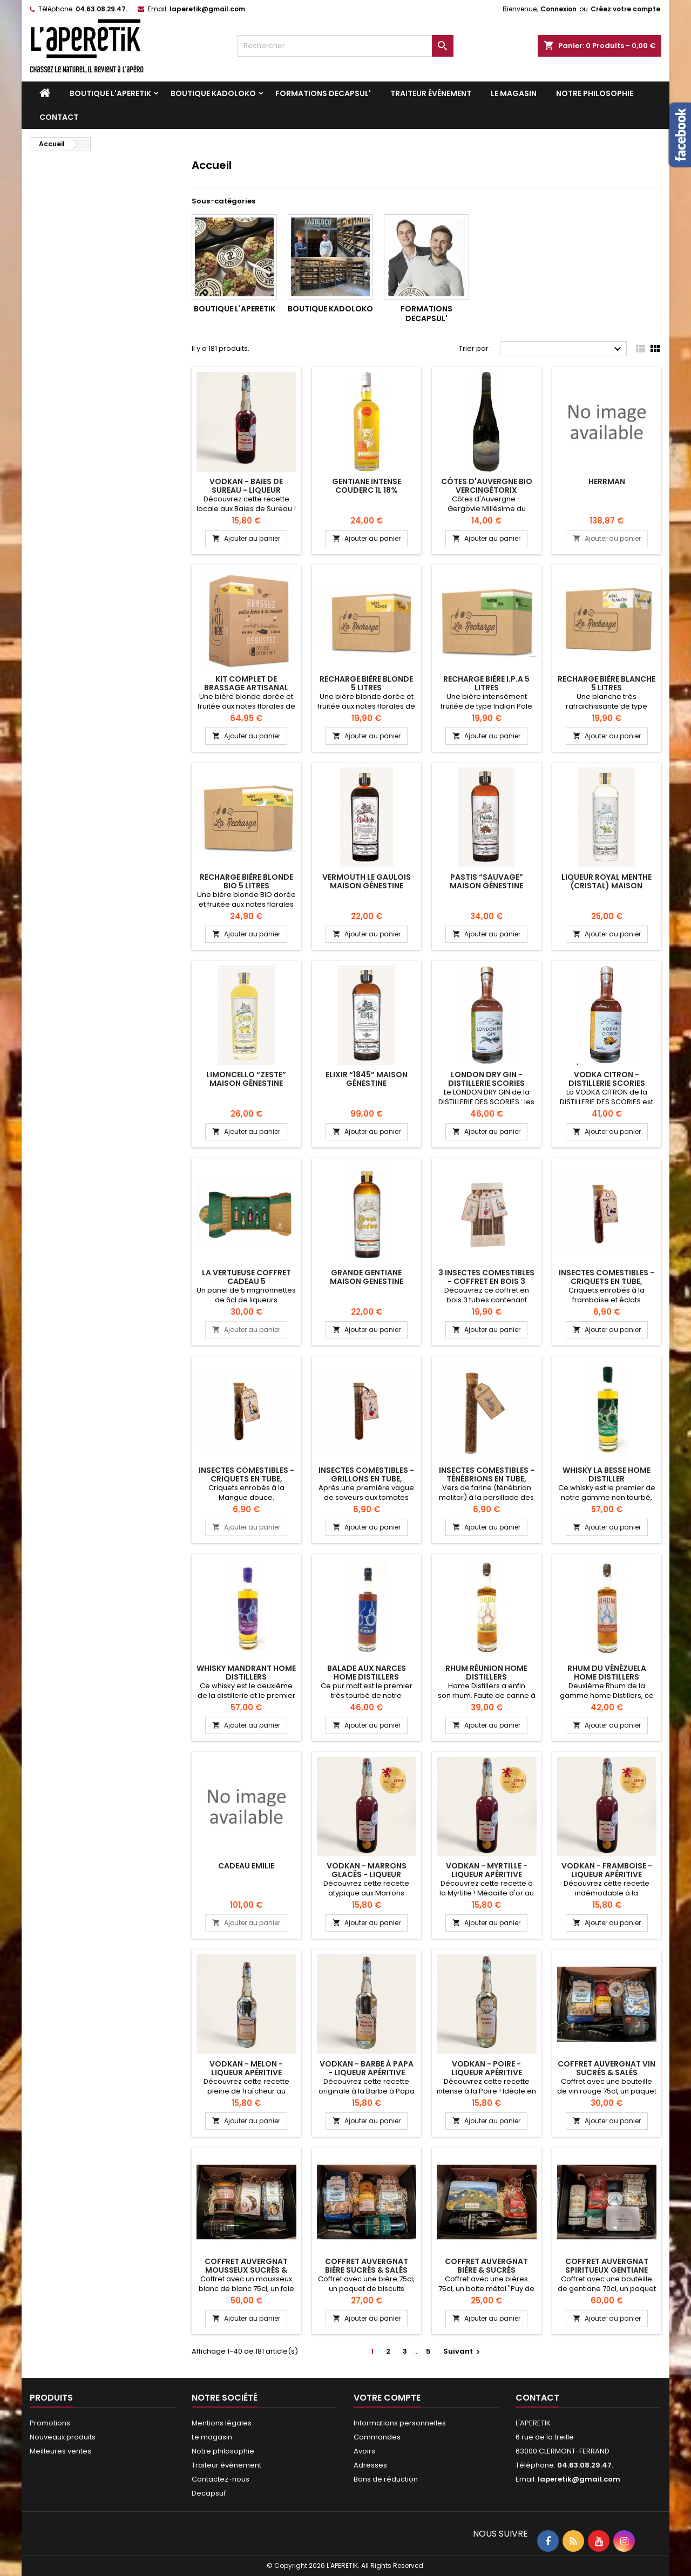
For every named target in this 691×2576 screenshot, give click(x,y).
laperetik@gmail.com (207, 8)
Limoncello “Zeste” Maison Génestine (246, 1079)
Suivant (463, 2351)
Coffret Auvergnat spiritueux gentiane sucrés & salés (606, 2270)
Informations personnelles (400, 2423)
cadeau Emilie (246, 1865)
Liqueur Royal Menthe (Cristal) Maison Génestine (606, 886)
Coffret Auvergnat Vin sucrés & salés (606, 2068)
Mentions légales (222, 2423)
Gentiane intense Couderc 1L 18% (366, 485)
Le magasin (514, 93)
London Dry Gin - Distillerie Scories (486, 1079)
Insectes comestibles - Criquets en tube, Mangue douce (246, 1479)
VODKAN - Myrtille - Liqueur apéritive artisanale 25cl (486, 1874)
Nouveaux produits (63, 2437)
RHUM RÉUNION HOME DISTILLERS (486, 1672)
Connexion (558, 8)
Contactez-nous (220, 2479)
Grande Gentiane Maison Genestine (366, 1277)
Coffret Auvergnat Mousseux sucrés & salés (246, 2270)
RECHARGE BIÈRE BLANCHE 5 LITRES (606, 683)
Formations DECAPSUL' (323, 93)
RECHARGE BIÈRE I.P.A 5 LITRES (486, 683)
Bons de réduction (386, 2479)
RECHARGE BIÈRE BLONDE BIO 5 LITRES (246, 881)
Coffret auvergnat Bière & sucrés (486, 2265)
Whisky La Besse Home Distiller (607, 1474)
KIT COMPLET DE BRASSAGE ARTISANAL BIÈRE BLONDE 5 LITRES (246, 688)
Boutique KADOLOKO (213, 93)
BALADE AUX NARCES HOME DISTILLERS (366, 1672)
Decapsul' (209, 2493)
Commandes (377, 2437)
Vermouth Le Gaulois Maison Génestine (366, 881)
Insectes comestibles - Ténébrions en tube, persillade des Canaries (486, 1479)
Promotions (50, 2423)
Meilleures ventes (60, 2451)
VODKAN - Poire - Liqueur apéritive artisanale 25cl (486, 2072)
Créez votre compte (625, 8)
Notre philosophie (594, 93)
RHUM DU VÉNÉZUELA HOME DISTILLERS (606, 1672)
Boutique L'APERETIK (110, 93)
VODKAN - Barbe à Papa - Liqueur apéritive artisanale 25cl (367, 2072)
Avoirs (364, 2451)
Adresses (370, 2465)
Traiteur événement (430, 93)
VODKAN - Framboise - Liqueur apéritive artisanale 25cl (606, 1874)
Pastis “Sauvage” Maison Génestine (486, 881)
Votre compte (387, 2397)
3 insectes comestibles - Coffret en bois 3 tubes (486, 1281)
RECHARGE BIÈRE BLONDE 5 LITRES (366, 683)
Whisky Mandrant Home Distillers (246, 1672)
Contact (58, 117)
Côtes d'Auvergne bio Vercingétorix (486, 485)
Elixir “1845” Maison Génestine (367, 1079)
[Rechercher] (345, 46)
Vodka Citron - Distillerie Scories (606, 1079)
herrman (606, 481)
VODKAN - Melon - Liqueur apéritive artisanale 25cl (246, 2072)
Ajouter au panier (246, 538)
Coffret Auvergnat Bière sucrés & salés (366, 2265)
